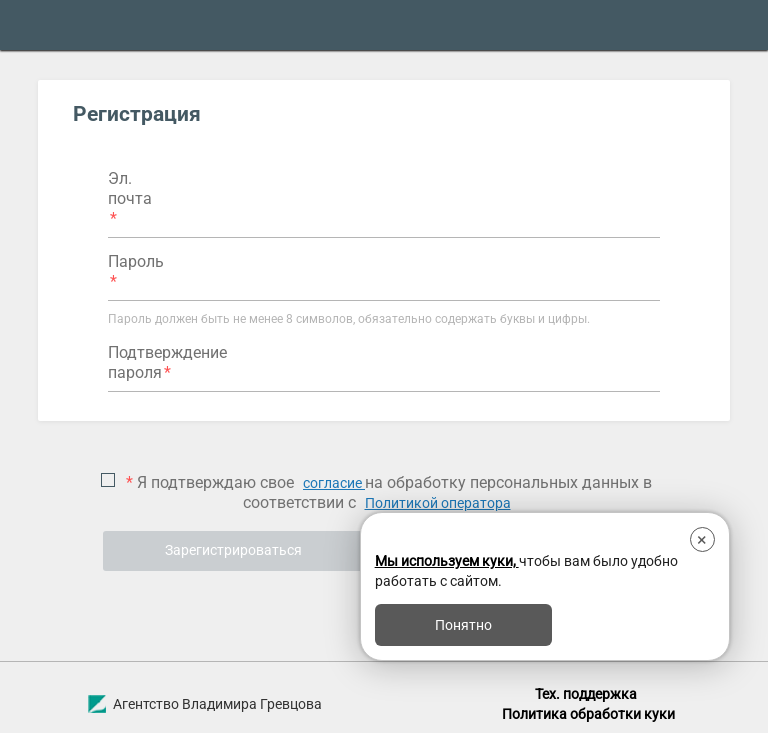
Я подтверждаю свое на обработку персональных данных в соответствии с (387, 492)
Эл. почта (130, 188)
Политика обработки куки (588, 714)
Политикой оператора (438, 503)
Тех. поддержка (586, 694)
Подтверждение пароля (167, 362)
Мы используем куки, (447, 561)
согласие (334, 483)
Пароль (136, 261)
